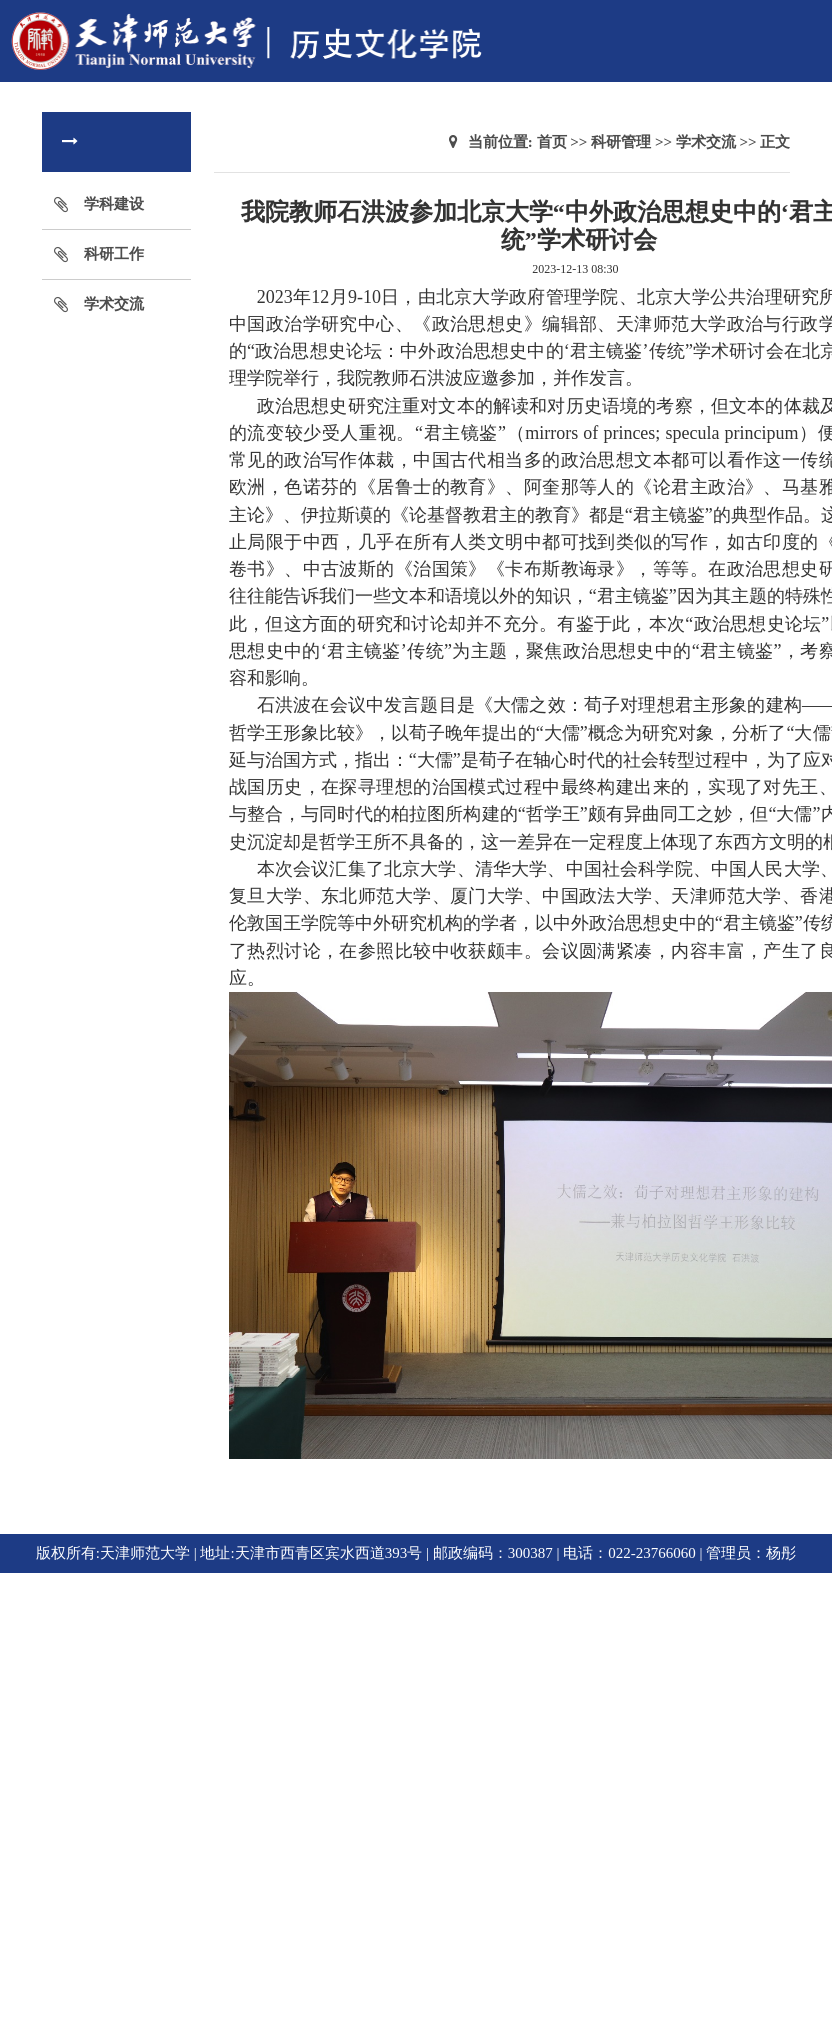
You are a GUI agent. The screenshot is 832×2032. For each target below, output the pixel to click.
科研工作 (114, 254)
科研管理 (621, 142)
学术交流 (114, 304)
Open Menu (807, 24)
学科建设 (114, 204)
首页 (552, 142)
